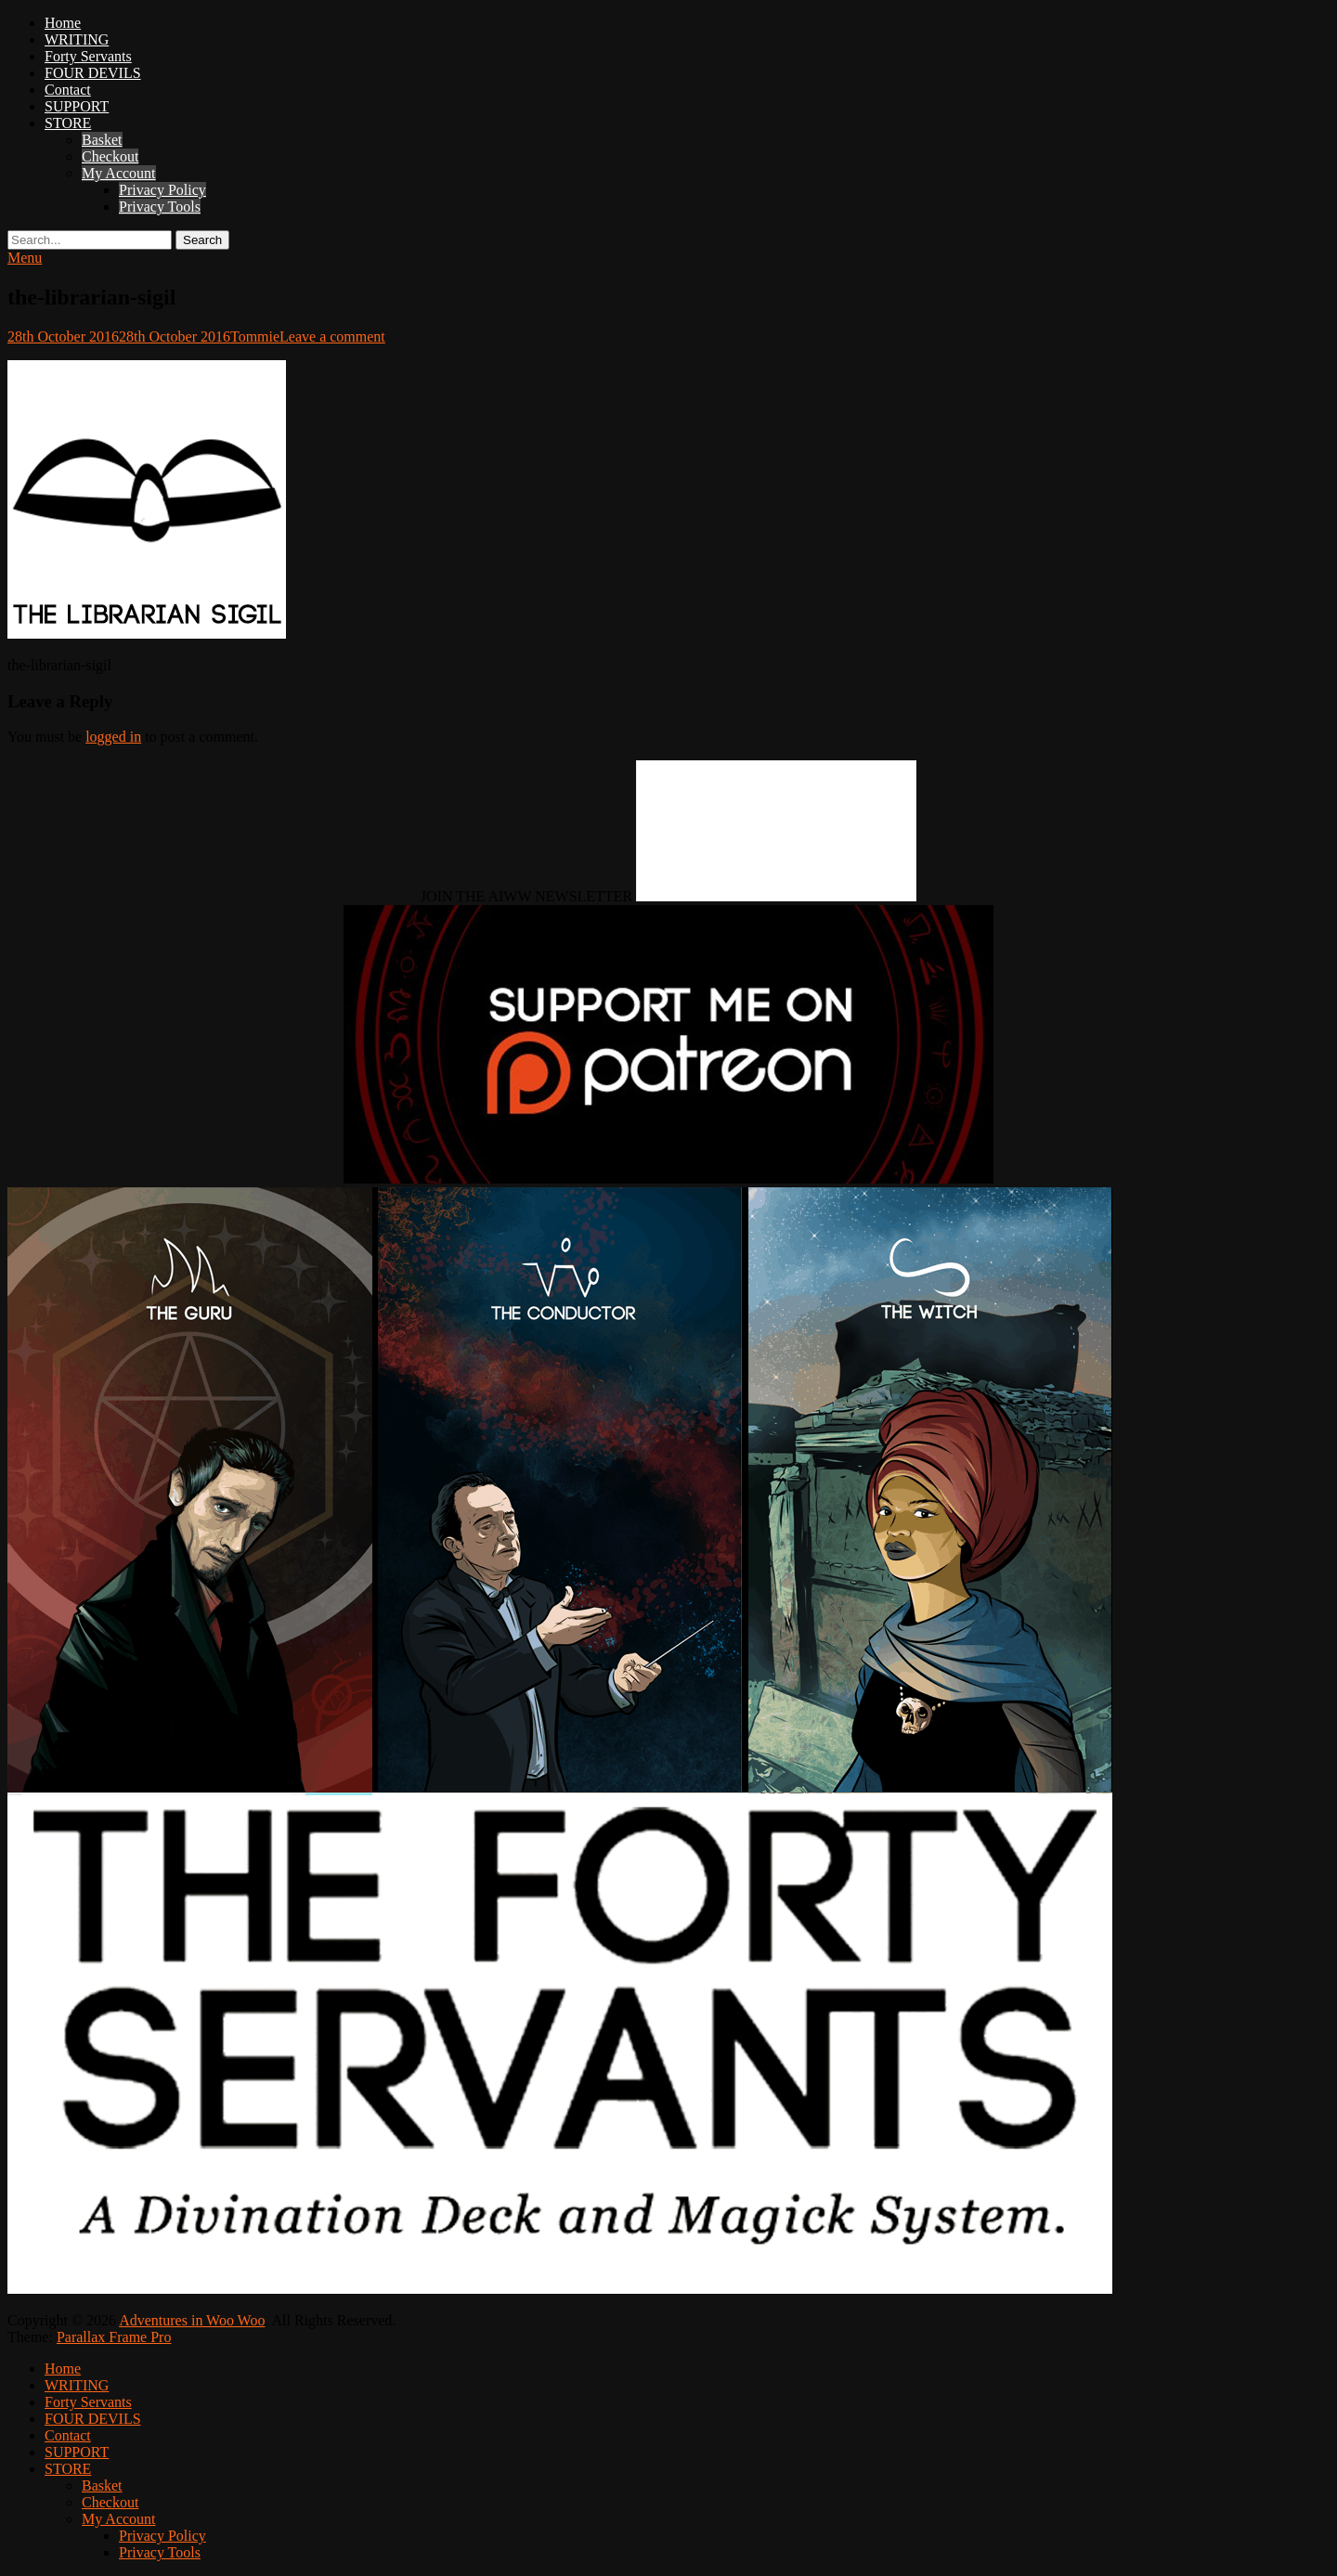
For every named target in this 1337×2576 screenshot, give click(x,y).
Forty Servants (88, 56)
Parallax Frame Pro (114, 2337)
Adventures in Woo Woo (192, 2320)
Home (63, 23)
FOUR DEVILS (93, 73)
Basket (102, 140)
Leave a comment (332, 336)
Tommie (254, 336)
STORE (68, 123)
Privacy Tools (160, 206)
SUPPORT (77, 106)
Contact (68, 89)
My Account (119, 173)
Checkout (110, 156)
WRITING (77, 39)
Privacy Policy (162, 190)
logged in (113, 736)
